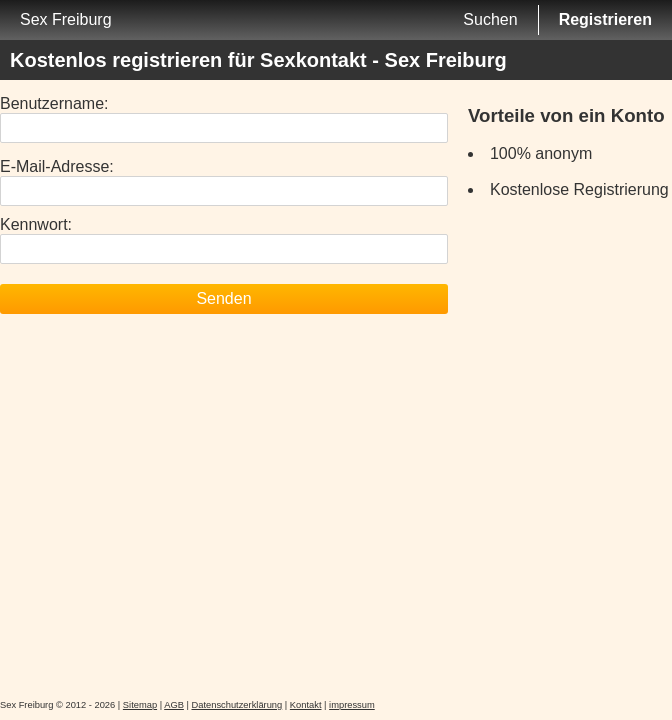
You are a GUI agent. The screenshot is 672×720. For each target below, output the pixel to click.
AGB (174, 705)
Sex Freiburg (66, 19)
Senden (223, 298)
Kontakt (306, 705)
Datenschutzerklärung (237, 705)
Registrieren (605, 19)
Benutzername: (54, 103)
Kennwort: (36, 224)
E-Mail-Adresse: (57, 166)
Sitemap (140, 705)
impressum (352, 705)
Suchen (490, 19)
